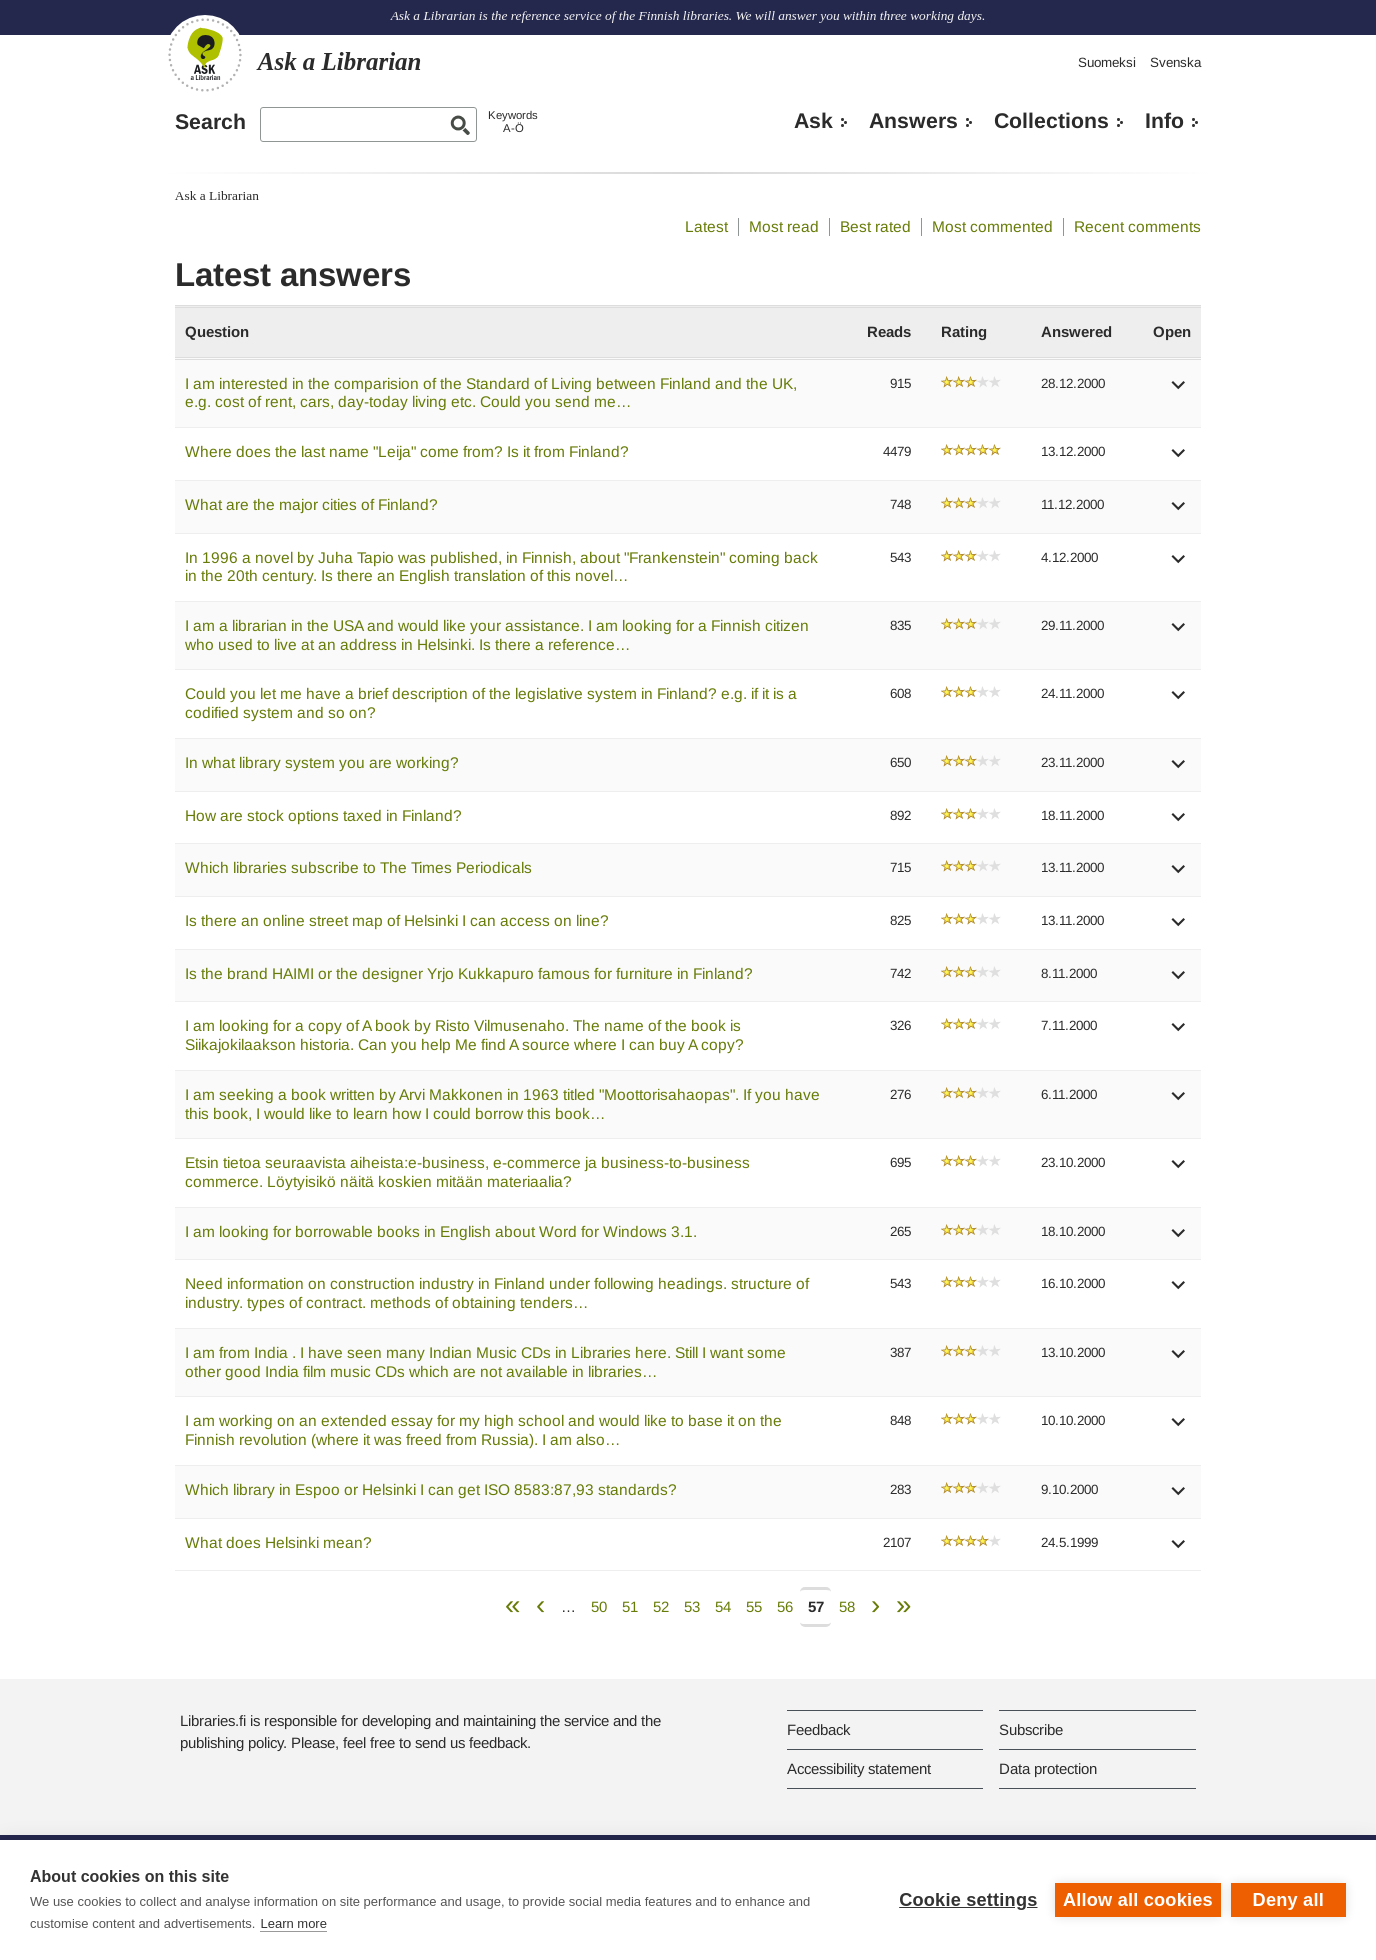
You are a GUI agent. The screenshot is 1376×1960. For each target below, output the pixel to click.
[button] (1179, 391)
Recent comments (1137, 226)
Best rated (875, 226)
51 (630, 1606)
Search (210, 122)
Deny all (1288, 1900)
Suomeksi (1107, 62)
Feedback (818, 1729)
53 (692, 1606)
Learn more (293, 1923)
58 (847, 1606)
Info (1164, 121)
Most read (784, 226)
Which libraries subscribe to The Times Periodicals (358, 867)
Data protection (1048, 1768)
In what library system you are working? (322, 762)
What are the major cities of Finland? (311, 504)
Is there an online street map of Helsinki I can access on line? (397, 920)
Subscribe (1031, 1729)
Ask (813, 121)
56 (785, 1606)
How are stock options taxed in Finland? (323, 815)
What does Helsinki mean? (278, 1542)
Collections (1051, 121)
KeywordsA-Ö (513, 121)
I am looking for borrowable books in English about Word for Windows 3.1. (441, 1231)
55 (754, 1606)
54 (723, 1606)
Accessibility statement (859, 1768)
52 (661, 1606)
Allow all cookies (1138, 1900)
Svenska (1175, 62)
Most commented (992, 226)
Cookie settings (968, 1900)
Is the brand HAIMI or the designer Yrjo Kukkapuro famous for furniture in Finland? (469, 973)
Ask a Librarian (217, 195)
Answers (913, 121)
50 (599, 1606)
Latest (706, 226)
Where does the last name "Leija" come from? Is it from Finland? (407, 451)
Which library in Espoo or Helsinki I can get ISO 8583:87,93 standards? (431, 1489)
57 (816, 1606)
